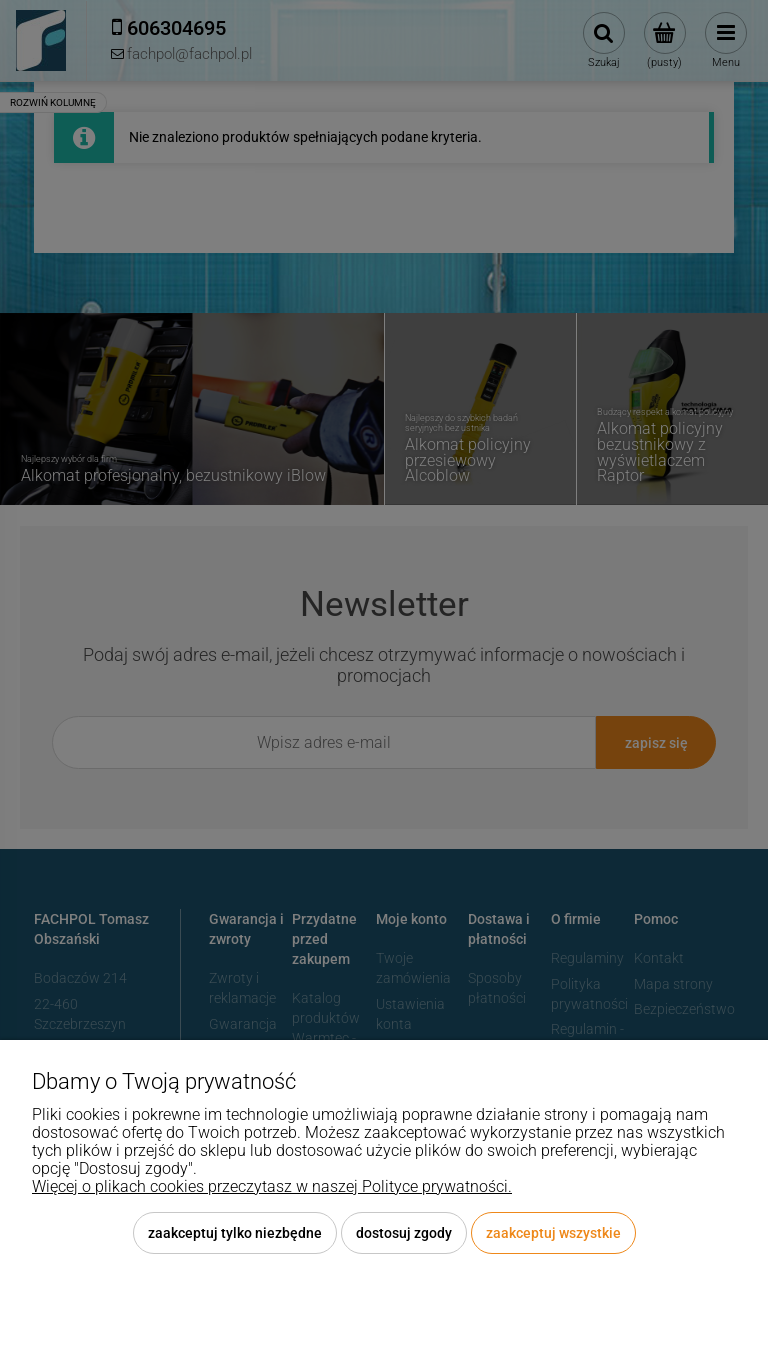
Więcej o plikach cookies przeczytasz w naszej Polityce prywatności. (272, 1186)
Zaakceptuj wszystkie (553, 1233)
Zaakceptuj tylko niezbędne (235, 1233)
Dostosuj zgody (404, 1233)
